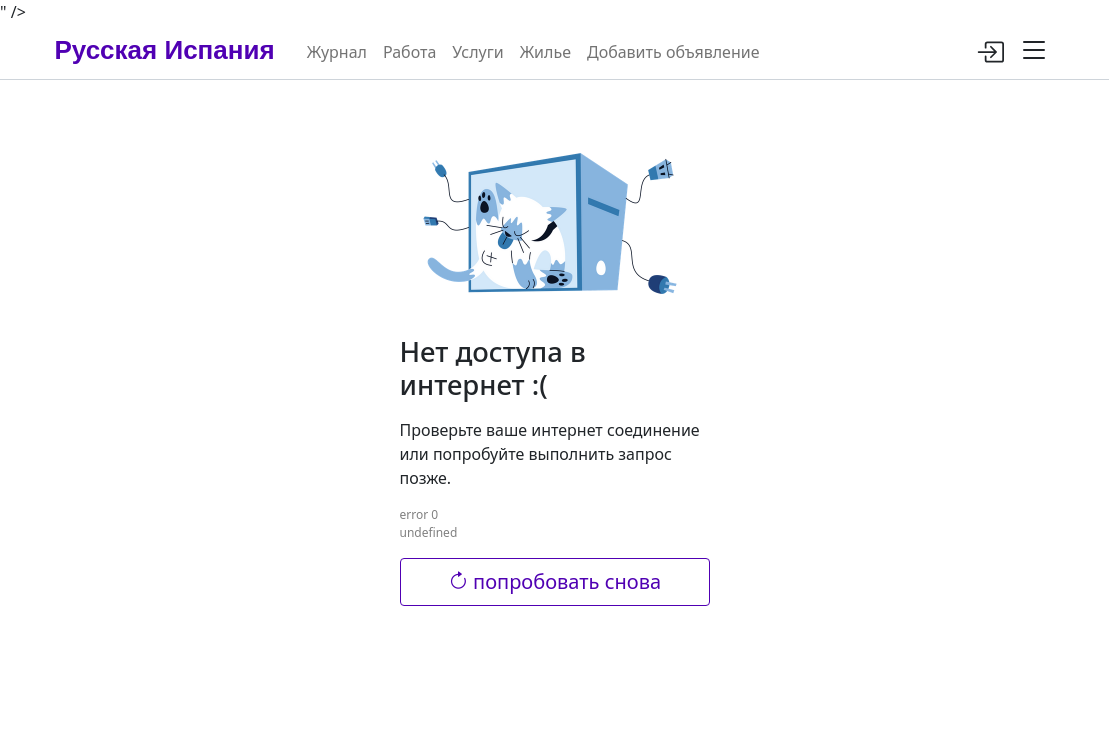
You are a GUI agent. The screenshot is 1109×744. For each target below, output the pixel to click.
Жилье (545, 52)
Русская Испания (165, 50)
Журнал (337, 52)
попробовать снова (554, 581)
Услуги (477, 52)
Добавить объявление (673, 52)
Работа (409, 52)
